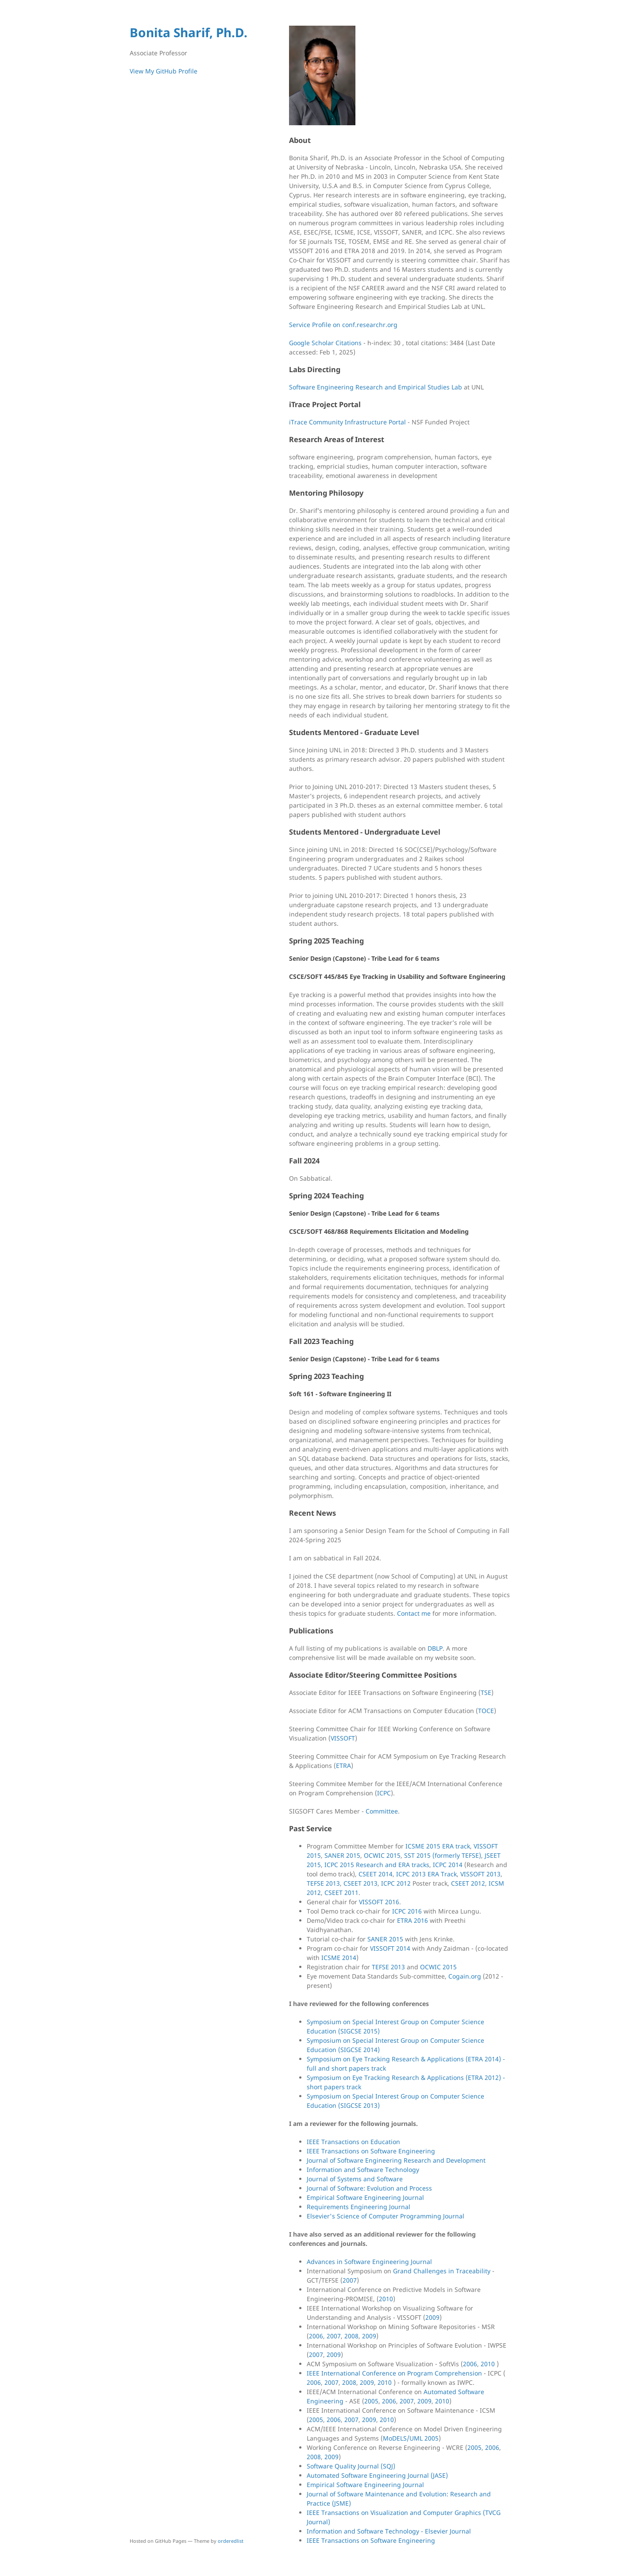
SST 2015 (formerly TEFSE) (442, 1855)
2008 (351, 2336)
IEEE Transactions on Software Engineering (371, 2151)
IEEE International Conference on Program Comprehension (394, 2373)
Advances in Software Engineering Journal (369, 2261)
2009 (432, 2317)
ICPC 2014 (448, 1864)
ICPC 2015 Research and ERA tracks (376, 1864)
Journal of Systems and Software (355, 2179)
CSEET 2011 (341, 1892)
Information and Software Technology (363, 2169)
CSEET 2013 (360, 1883)
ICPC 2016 (407, 1911)
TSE (486, 1692)
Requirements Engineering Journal (358, 2206)
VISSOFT (343, 1738)
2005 (371, 2401)
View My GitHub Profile (163, 71)
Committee (382, 1811)
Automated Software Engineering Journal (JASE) (377, 2475)
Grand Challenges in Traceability (441, 2271)
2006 (316, 2336)
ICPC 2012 (396, 1883)
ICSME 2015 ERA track (437, 1846)
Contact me (414, 1613)
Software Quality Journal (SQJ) (351, 2466)
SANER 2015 (342, 1855)
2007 (350, 2280)
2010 (386, 2299)
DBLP (435, 1648)
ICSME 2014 (338, 1957)
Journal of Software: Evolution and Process (369, 2188)
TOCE (486, 1710)
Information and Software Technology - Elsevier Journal (389, 2531)
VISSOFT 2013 (480, 1874)
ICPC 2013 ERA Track (426, 1874)
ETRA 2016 (412, 1920)
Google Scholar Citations (325, 343)
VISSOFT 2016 (379, 1902)
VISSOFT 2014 (390, 1948)
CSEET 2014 (376, 1874)
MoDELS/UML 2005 (411, 2438)
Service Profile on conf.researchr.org (343, 324)
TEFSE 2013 (323, 1883)
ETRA (343, 1765)
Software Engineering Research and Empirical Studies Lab (375, 387)
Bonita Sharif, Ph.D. (188, 32)
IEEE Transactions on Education (353, 2141)
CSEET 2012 (468, 1883)
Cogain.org (464, 1976)
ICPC (384, 1793)
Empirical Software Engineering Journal (365, 2197)
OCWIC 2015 (382, 1855)
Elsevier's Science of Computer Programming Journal (385, 2216)
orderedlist (230, 2540)
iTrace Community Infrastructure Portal (347, 422)
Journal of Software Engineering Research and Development (396, 2160)
